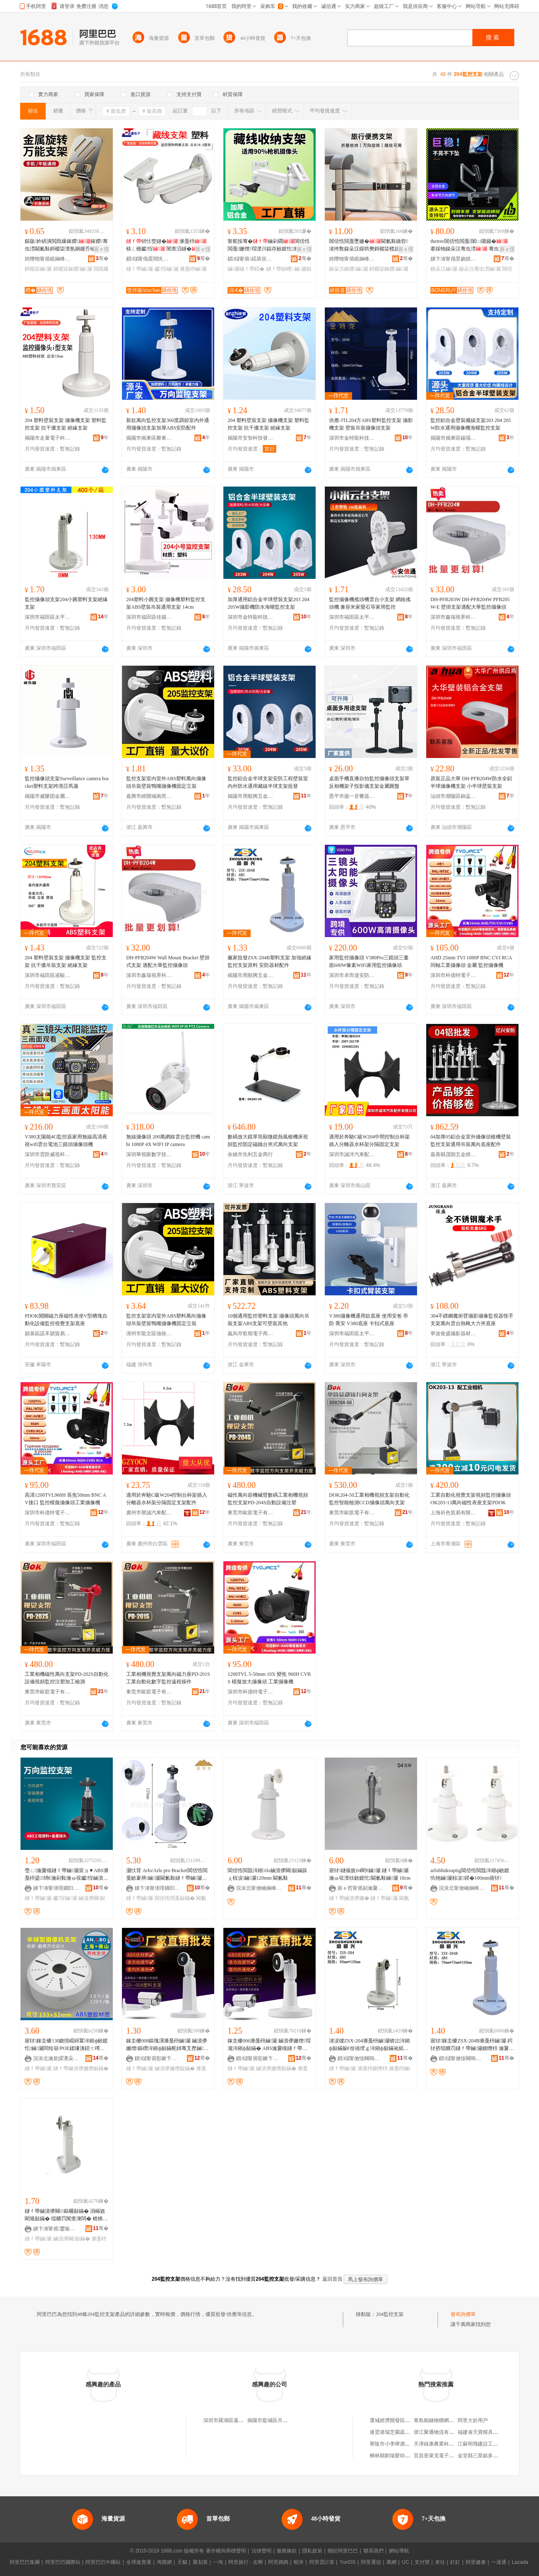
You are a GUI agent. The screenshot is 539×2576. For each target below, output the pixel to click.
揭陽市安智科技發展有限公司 (251, 438)
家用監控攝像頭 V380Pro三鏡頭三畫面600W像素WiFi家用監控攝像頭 (369, 961)
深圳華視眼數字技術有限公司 (149, 1154)
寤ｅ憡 (101, 249)
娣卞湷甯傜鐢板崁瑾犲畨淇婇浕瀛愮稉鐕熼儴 (56, 2229)
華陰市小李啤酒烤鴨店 (395, 2444)
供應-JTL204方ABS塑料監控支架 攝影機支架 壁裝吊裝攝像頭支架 (371, 424)
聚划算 (200, 2562)
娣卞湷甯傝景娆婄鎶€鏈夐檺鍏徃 (453, 259)
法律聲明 (261, 2551)
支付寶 (422, 2562)
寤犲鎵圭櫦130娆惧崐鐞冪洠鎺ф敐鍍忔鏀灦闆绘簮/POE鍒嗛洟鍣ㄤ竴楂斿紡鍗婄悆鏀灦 (66, 2045)
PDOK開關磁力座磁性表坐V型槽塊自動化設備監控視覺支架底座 (66, 1319)
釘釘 (455, 2562)
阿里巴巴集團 (25, 2562)
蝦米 (299, 2562)
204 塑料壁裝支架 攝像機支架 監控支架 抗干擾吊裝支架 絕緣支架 (65, 961)
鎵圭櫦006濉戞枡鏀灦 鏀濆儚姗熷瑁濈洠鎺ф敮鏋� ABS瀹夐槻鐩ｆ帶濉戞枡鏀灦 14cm (269, 2045)
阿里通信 (371, 2562)
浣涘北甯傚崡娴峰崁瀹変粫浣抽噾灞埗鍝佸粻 (259, 1888)
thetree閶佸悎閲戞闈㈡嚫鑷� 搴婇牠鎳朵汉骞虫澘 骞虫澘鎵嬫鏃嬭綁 (472, 245)
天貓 (182, 2562)
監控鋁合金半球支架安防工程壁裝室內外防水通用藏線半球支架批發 (268, 782)
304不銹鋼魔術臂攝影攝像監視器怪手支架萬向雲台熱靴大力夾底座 (471, 1319)
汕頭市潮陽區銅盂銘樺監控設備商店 (453, 796)
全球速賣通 (138, 2562)
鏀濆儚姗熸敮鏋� (175, 2068)
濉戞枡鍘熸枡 (373, 2068)
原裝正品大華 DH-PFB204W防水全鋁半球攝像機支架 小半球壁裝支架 (471, 782)
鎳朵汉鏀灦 (443, 269)
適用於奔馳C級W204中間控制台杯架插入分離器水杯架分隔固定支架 (369, 1140)
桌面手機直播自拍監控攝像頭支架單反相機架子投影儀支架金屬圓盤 (369, 782)
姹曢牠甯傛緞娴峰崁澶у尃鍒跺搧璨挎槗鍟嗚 (48, 259)
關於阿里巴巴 (343, 2551)
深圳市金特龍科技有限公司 (352, 438)
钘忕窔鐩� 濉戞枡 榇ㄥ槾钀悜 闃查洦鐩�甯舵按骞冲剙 (167, 245)
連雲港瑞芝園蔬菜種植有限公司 (405, 2432)
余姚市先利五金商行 (250, 1154)
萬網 (391, 2562)
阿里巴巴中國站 (103, 2562)
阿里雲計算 (321, 2562)
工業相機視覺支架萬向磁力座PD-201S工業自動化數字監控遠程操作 (168, 1678)
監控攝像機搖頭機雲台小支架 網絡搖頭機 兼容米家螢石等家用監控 (370, 603)
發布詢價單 (463, 2314)
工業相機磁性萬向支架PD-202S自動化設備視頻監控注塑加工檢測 (67, 1678)
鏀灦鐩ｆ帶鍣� (246, 269)
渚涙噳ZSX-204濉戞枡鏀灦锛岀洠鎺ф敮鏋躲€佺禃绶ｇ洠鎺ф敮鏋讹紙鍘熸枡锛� (369, 2045)
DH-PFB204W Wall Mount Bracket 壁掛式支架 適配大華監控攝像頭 (168, 961)
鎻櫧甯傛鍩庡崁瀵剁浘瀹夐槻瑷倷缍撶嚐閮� (251, 259)
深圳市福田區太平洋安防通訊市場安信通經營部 (352, 617)
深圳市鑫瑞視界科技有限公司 (453, 617)
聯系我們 (373, 2551)
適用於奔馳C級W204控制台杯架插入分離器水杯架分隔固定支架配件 (166, 1498)
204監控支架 (390, 2314)
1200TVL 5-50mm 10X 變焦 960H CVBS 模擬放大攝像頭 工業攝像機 (269, 1678)
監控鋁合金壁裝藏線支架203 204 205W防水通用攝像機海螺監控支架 (470, 424)
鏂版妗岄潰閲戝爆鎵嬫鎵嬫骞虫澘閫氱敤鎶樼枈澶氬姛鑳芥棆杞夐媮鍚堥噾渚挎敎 (66, 245)
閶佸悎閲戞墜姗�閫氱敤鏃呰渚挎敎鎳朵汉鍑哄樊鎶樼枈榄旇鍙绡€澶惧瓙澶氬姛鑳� (369, 245)
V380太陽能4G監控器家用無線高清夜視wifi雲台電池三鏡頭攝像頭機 (66, 1140)
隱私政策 (312, 2551)
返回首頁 (332, 2279)
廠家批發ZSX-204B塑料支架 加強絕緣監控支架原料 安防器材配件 (269, 961)
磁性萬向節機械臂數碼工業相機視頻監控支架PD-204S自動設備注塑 (268, 1498)
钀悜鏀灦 (167, 269)
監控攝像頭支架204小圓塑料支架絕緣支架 (66, 603)
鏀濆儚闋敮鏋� (71, 2239)
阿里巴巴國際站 (62, 2562)
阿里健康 (476, 2562)
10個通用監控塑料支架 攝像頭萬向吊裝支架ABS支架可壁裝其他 (268, 1319)
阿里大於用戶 (473, 2420)
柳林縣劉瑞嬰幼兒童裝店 (397, 2456)
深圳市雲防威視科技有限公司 (48, 1154)
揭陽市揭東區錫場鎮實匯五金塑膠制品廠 (453, 438)
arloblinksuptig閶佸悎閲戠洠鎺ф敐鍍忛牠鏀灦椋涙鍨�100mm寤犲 (469, 1874)
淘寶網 (164, 2562)
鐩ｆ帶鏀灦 (139, 269)
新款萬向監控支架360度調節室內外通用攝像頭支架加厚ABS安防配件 (167, 424)
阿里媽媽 (278, 2562)
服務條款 (287, 2551)
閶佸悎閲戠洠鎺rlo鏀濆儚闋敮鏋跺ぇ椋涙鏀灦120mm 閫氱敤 (267, 1874)
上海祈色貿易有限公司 (453, 1513)
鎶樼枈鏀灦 (38, 269)
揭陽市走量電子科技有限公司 (48, 438)
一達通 (498, 2562)
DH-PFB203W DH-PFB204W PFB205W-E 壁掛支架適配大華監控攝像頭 (470, 603)
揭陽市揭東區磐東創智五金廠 (149, 438)
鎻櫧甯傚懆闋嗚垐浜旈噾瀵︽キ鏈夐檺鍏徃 (360, 2058)
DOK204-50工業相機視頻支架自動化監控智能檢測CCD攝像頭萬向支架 (369, 1498)
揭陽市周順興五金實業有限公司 (251, 796)
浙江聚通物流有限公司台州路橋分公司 (456, 2432)
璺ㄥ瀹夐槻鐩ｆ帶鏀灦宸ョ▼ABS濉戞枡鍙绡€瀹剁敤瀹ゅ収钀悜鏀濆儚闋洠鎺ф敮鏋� (67, 1875)
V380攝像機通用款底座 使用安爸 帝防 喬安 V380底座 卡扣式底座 (368, 1319)
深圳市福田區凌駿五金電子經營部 (48, 975)
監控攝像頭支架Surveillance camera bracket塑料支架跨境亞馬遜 (67, 782)
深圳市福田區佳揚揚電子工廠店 (149, 617)
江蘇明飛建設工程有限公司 (488, 2444)
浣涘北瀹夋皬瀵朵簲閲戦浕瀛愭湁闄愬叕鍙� (56, 2058)
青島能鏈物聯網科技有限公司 (446, 2420)
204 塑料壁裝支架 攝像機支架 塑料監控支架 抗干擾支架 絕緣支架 (65, 424)
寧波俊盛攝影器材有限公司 (453, 1333)
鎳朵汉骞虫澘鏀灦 (480, 269)
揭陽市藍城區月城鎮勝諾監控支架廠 (287, 2420)
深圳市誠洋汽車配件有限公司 (352, 1154)
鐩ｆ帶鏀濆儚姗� (349, 1898)
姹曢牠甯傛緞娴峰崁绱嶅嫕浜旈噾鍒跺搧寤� (352, 259)
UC (405, 2562)
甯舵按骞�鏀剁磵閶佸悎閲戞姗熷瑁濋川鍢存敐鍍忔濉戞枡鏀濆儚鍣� (269, 245)
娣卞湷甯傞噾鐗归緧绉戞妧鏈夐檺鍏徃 (56, 1888)
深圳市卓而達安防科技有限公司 (352, 975)
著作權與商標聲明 (226, 2551)
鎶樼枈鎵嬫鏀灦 (72, 269)
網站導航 (399, 2551)
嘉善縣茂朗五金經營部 (453, 1154)
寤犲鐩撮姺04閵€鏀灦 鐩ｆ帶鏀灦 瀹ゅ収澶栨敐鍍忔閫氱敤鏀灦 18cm (369, 1874)
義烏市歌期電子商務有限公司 (251, 1333)
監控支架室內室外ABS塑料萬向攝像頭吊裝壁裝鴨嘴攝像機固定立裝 (166, 782)
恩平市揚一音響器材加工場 (352, 796)
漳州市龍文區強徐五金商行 (149, 1333)
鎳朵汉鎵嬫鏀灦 (348, 269)
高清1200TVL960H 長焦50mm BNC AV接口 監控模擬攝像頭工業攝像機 (65, 1498)
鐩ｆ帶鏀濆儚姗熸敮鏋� (81, 2068)
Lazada (520, 2562)
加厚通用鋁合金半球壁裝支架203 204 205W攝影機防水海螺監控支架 (268, 603)
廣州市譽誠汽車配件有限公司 (149, 1513)
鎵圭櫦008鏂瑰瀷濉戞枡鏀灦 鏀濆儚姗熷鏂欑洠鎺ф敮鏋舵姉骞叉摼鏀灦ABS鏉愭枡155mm (167, 2045)
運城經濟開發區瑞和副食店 (400, 2420)
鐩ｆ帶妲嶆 (279, 269)
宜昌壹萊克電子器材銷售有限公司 (451, 2456)
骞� (102, 258)
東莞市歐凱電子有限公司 (251, 1513)
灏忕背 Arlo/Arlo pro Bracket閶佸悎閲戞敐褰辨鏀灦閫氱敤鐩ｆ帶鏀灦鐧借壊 (166, 1875)
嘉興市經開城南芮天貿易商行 (149, 796)
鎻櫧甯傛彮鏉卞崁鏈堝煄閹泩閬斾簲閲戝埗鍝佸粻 (158, 2058)
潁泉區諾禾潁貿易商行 (48, 1333)
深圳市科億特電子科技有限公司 (453, 975)
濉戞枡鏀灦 (193, 269)
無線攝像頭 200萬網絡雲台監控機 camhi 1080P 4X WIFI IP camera (168, 1140)
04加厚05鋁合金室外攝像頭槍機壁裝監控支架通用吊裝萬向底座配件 (470, 1140)
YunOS (347, 2562)
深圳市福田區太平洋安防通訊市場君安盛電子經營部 (48, 617)
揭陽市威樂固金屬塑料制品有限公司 (48, 796)
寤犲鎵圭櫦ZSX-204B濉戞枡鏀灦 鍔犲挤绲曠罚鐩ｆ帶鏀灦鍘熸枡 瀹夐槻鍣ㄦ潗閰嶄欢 (472, 2045)
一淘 (218, 2562)
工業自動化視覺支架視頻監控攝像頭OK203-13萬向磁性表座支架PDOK (470, 1498)
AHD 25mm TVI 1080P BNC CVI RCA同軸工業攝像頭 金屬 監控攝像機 (471, 961)
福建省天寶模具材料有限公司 (490, 2432)
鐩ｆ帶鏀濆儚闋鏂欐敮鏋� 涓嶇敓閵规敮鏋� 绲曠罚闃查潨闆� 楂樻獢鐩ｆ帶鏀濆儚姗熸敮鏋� (66, 2215)
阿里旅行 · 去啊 (245, 2562)
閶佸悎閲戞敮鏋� (175, 1898)
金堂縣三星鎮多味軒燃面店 (488, 2456)
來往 (440, 2562)
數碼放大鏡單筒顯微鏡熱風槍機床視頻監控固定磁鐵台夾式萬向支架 (268, 1140)
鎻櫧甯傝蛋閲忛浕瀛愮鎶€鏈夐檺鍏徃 (149, 259)
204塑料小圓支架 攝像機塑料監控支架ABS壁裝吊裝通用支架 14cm (165, 603)
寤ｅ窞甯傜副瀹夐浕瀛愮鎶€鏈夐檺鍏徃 (360, 1888)
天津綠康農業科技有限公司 (444, 2444)
